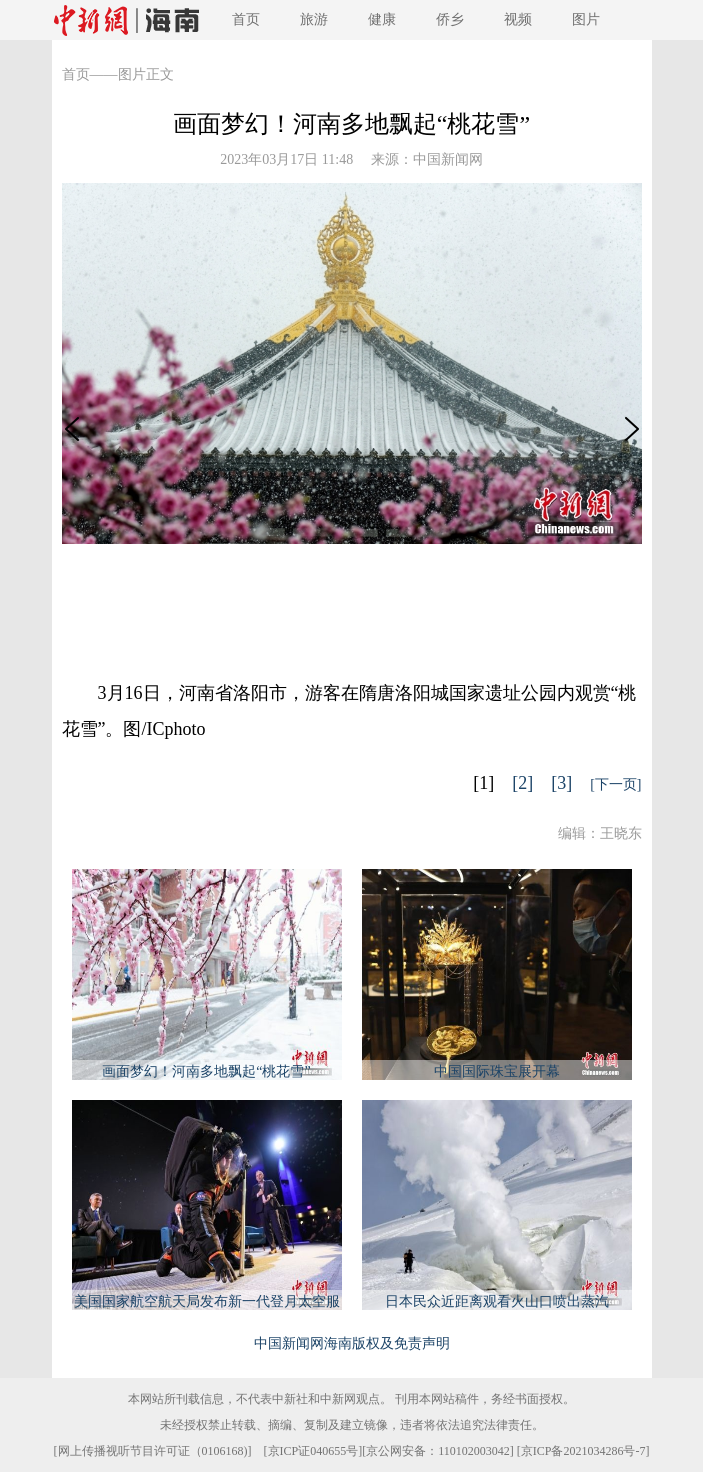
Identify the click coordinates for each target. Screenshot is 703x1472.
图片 (586, 19)
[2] (522, 783)
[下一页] (615, 784)
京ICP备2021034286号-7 (583, 1451)
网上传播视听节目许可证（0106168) (153, 1451)
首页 (246, 19)
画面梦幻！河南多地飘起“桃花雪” (206, 1071)
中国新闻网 (448, 159)
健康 (382, 19)
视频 (518, 19)
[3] (561, 783)
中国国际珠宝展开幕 (497, 1071)
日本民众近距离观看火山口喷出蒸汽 (497, 1301)
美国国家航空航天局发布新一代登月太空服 (207, 1301)
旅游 (314, 19)
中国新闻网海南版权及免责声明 (352, 1343)
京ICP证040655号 (313, 1451)
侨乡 (450, 19)
